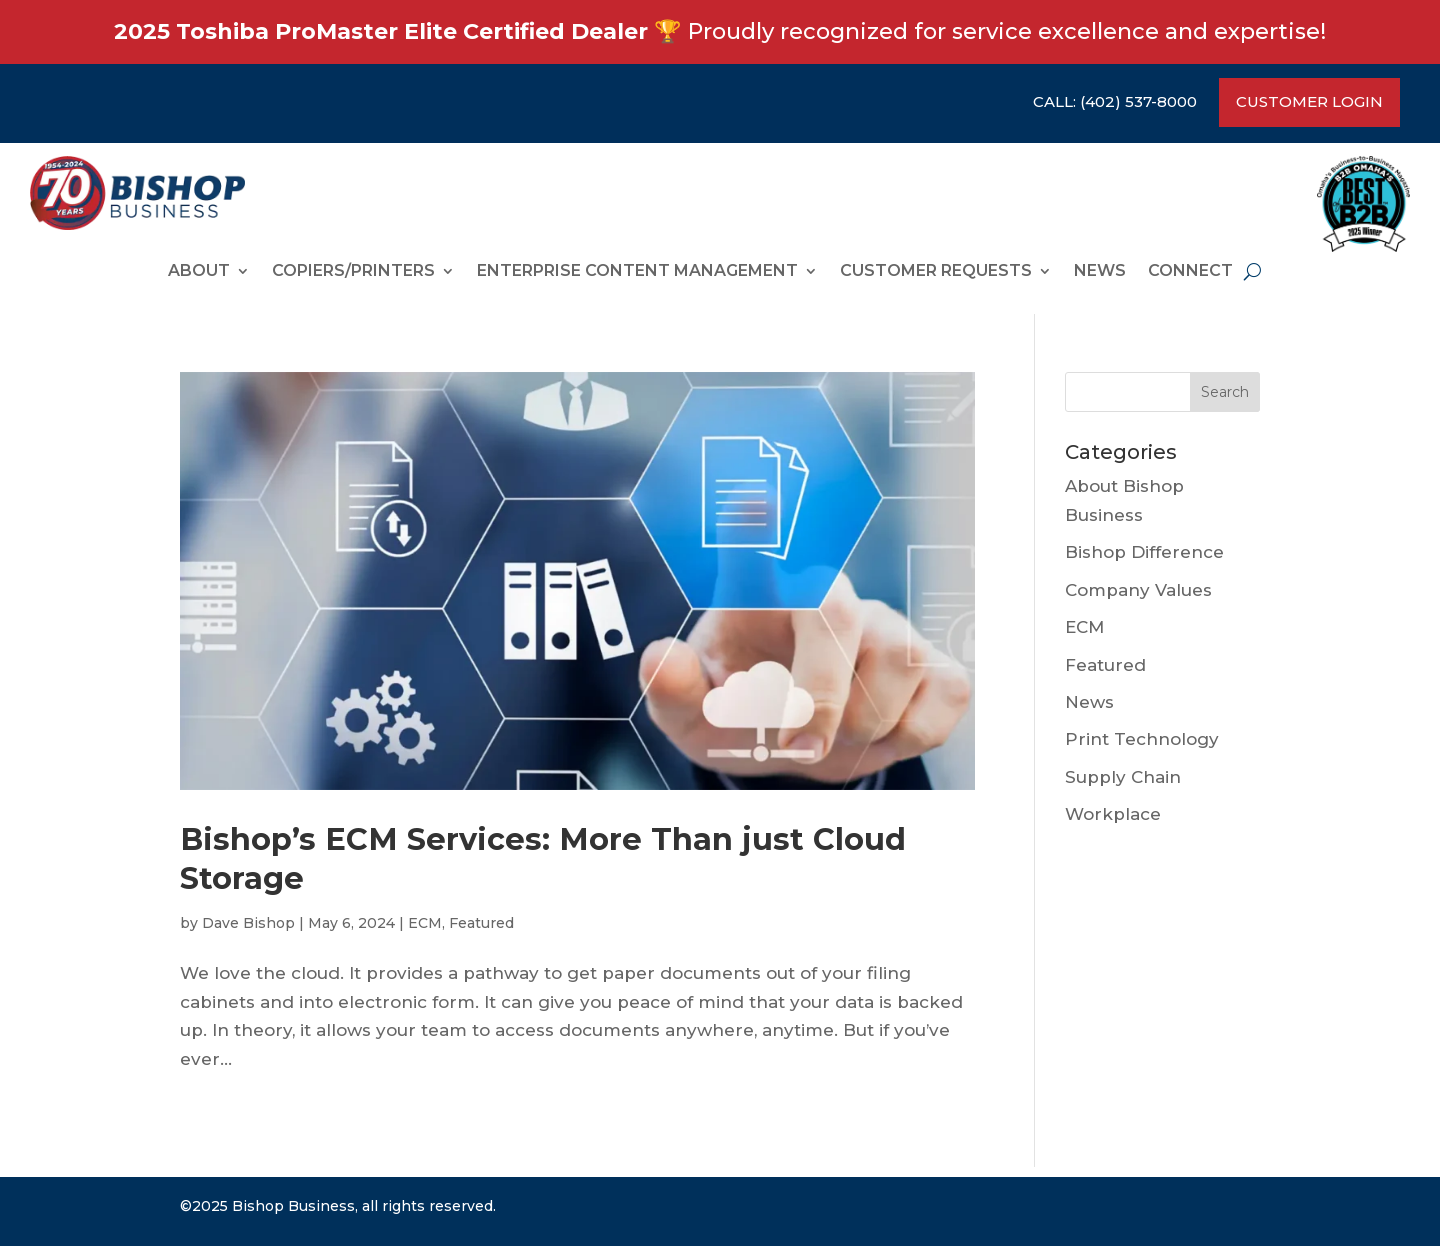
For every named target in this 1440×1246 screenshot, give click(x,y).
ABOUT (199, 272)
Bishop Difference (1144, 552)
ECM (425, 923)
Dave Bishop (248, 923)
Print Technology (1142, 739)
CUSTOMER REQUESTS (936, 272)
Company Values (1138, 590)
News (1100, 272)
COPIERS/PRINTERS (353, 272)
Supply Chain (1123, 777)
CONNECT (1190, 272)
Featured (481, 923)
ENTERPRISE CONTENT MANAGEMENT (637, 272)
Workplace (1113, 814)
